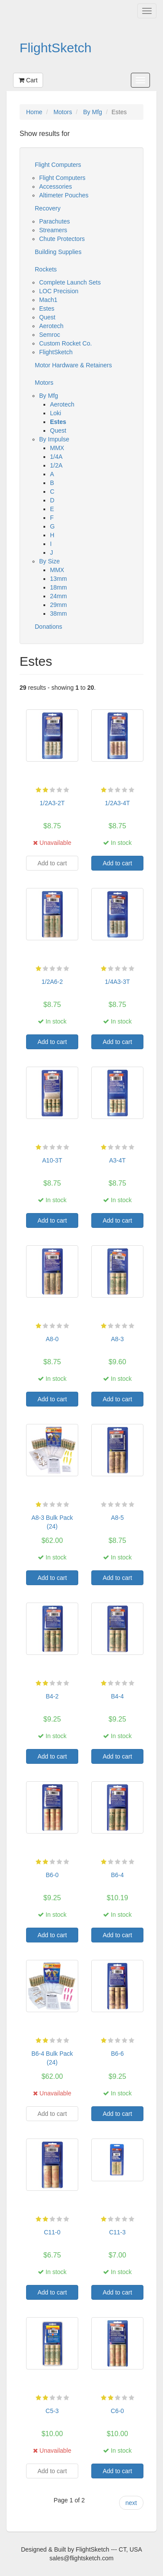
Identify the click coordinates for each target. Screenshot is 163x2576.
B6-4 (117, 1874)
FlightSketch (56, 48)
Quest (47, 317)
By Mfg (92, 111)
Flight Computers (58, 164)
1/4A (56, 456)
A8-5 (117, 1517)
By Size (49, 561)
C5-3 (52, 2410)
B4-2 (52, 1696)
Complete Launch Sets (70, 282)
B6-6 (117, 2053)
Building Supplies (58, 251)
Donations (48, 626)
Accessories (55, 186)
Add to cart (117, 863)
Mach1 (48, 299)
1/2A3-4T (117, 803)
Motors (62, 111)
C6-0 (117, 2410)
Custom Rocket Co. (65, 343)
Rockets (46, 269)
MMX (57, 447)
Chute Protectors (62, 238)
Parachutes (54, 221)
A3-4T (117, 1160)
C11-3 (117, 2232)
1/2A (56, 465)
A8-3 (117, 1338)
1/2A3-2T (52, 803)
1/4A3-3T (117, 981)
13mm (58, 578)
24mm (58, 596)
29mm (58, 604)
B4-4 (117, 1696)
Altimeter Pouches (64, 195)
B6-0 (52, 1874)
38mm (58, 613)
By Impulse (54, 439)
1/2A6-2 (52, 981)
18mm (58, 587)
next (131, 2502)
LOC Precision (58, 291)
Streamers (53, 230)
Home (34, 111)
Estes (46, 308)
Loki (55, 413)
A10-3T (52, 1160)
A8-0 (52, 1338)
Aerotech (51, 325)
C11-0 (52, 2232)
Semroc (49, 334)
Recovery (47, 208)
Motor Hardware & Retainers (73, 365)
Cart (28, 80)
